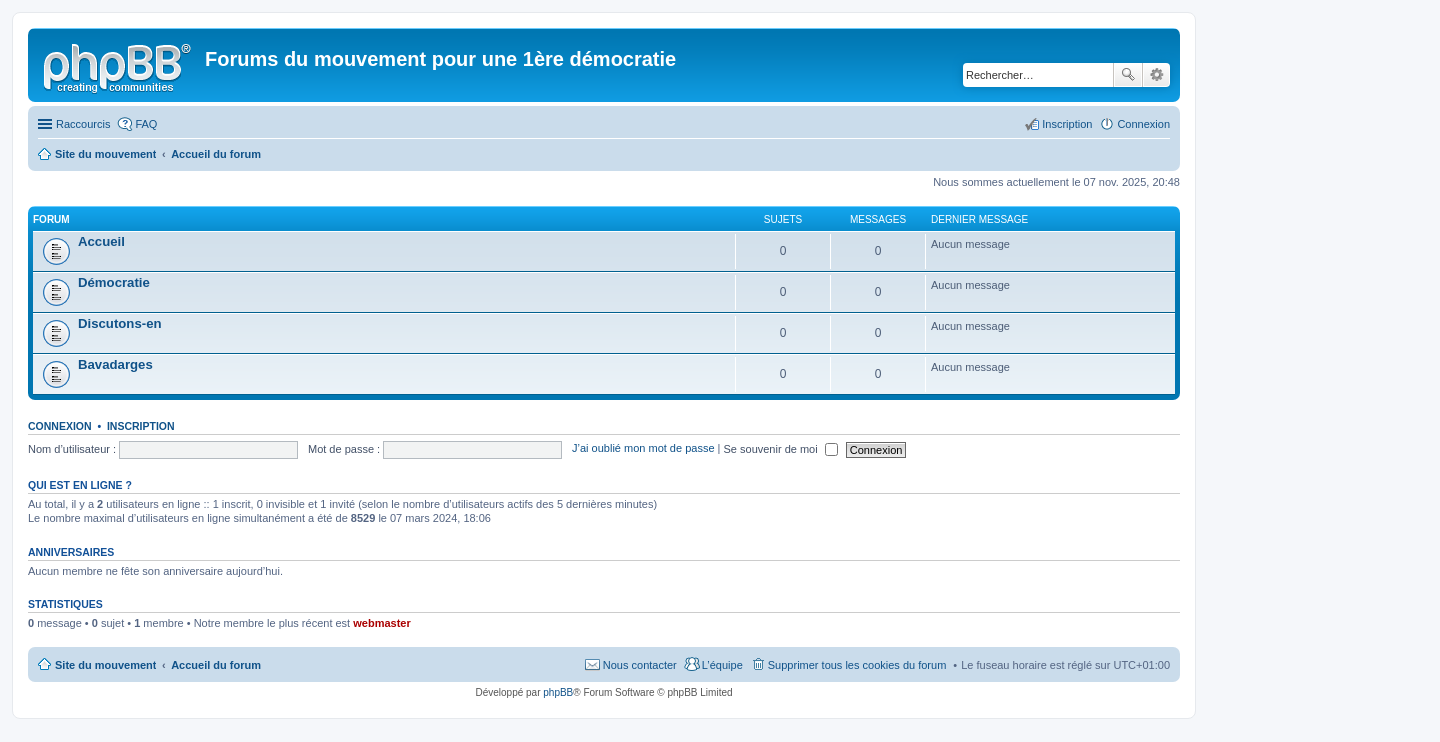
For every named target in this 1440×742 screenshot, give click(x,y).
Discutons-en (120, 323)
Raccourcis (83, 124)
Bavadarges (115, 364)
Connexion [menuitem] (1143, 124)
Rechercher (1128, 75)
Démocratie (114, 282)
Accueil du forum (216, 665)
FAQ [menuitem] (146, 124)
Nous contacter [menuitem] (640, 665)
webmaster (381, 623)
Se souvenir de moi (781, 449)
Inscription (141, 426)
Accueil (101, 241)
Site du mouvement (105, 665)
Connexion (60, 426)
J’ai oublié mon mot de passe (643, 449)
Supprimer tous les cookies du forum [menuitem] (857, 665)
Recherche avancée (1156, 75)
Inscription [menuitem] (1067, 124)
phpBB (558, 692)
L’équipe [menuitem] (722, 665)
